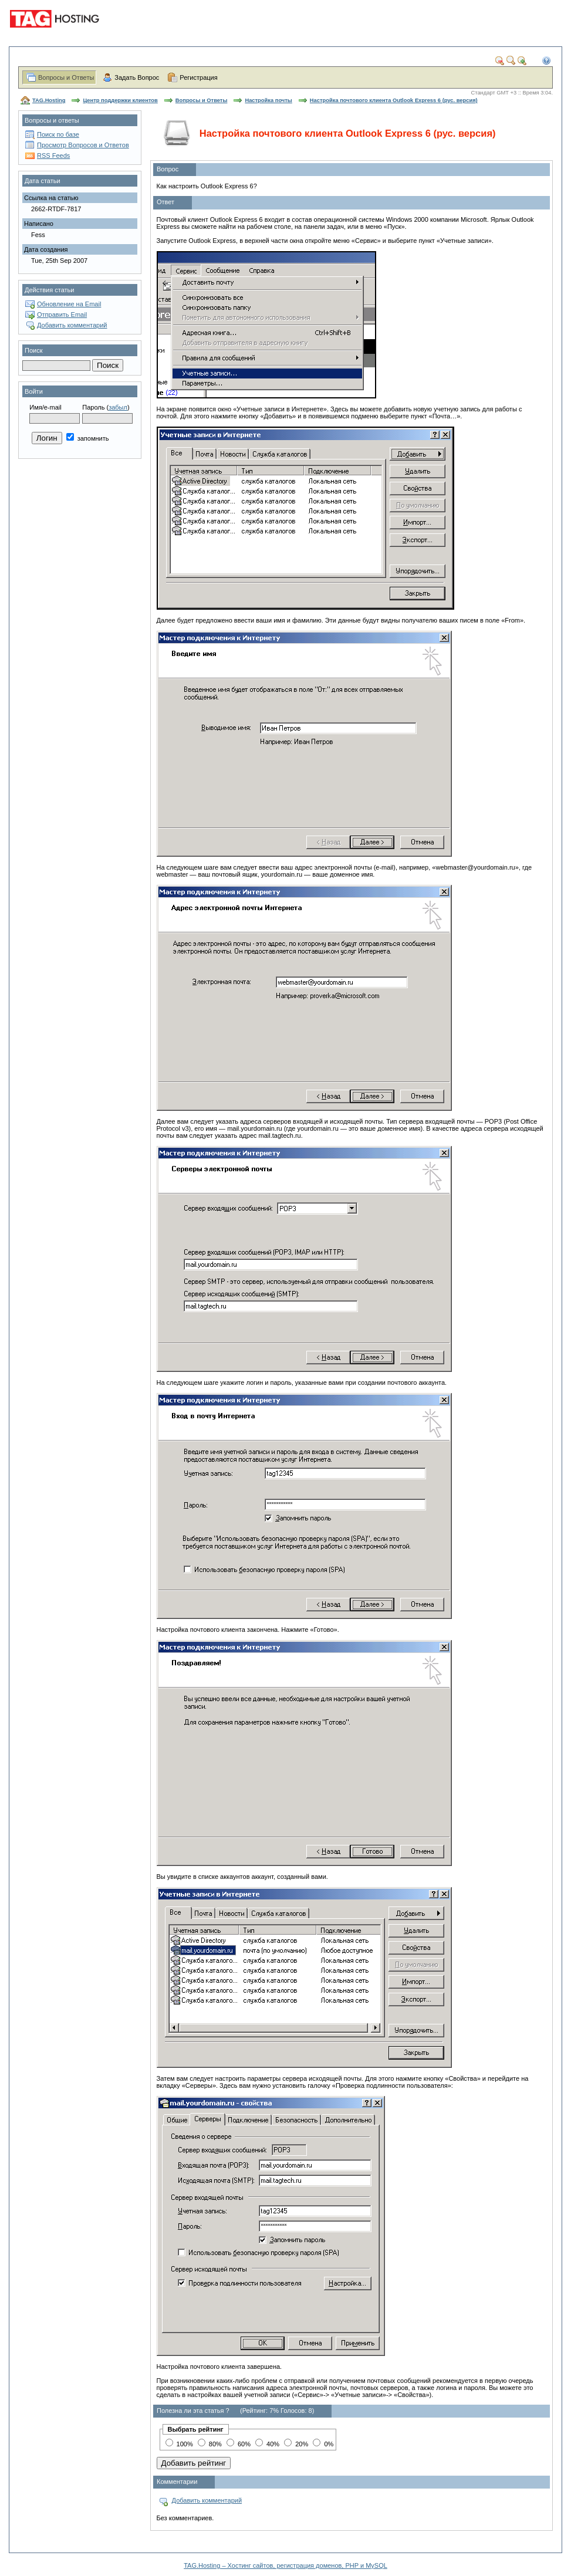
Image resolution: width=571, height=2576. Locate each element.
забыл (118, 407)
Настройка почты (268, 100)
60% (239, 2443)
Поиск (33, 350)
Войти (34, 391)
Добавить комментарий (72, 325)
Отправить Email (62, 314)
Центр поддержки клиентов (120, 100)
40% (267, 2443)
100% (179, 2443)
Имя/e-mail (45, 407)
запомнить (87, 438)
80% (210, 2443)
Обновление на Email (69, 303)
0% (323, 2443)
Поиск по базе (58, 134)
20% (296, 2443)
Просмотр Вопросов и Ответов (83, 144)
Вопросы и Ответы (66, 77)
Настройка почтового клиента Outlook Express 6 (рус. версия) (394, 100)
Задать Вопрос (136, 77)
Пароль (93, 407)
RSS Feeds (53, 155)
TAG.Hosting (48, 100)
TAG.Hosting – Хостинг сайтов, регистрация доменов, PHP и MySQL (285, 2565)
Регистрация (198, 77)
